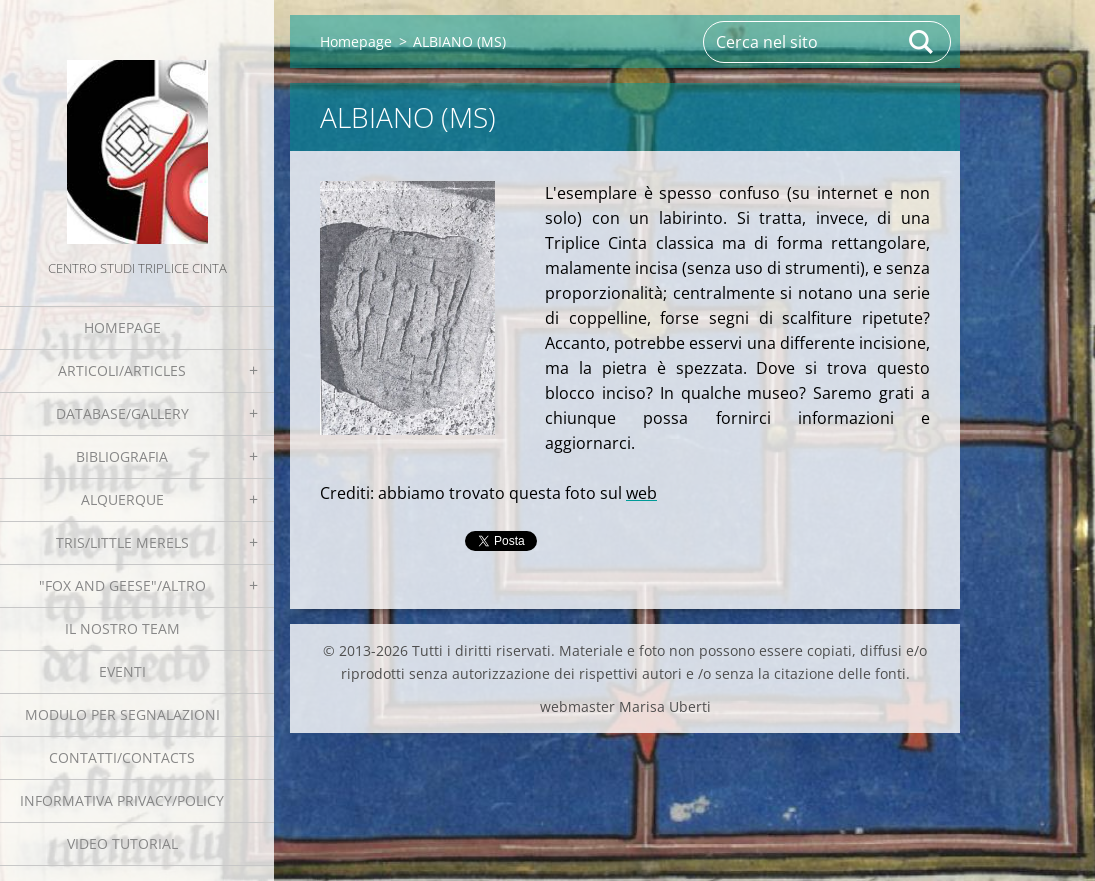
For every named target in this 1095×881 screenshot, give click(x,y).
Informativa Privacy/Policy (122, 800)
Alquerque (122, 499)
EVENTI (122, 671)
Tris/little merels (122, 542)
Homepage (122, 327)
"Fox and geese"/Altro (122, 585)
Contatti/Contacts (122, 757)
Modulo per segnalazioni (122, 714)
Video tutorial (122, 843)
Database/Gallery (122, 413)
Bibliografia (122, 456)
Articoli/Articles (122, 370)
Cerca (922, 42)
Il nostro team (122, 628)
